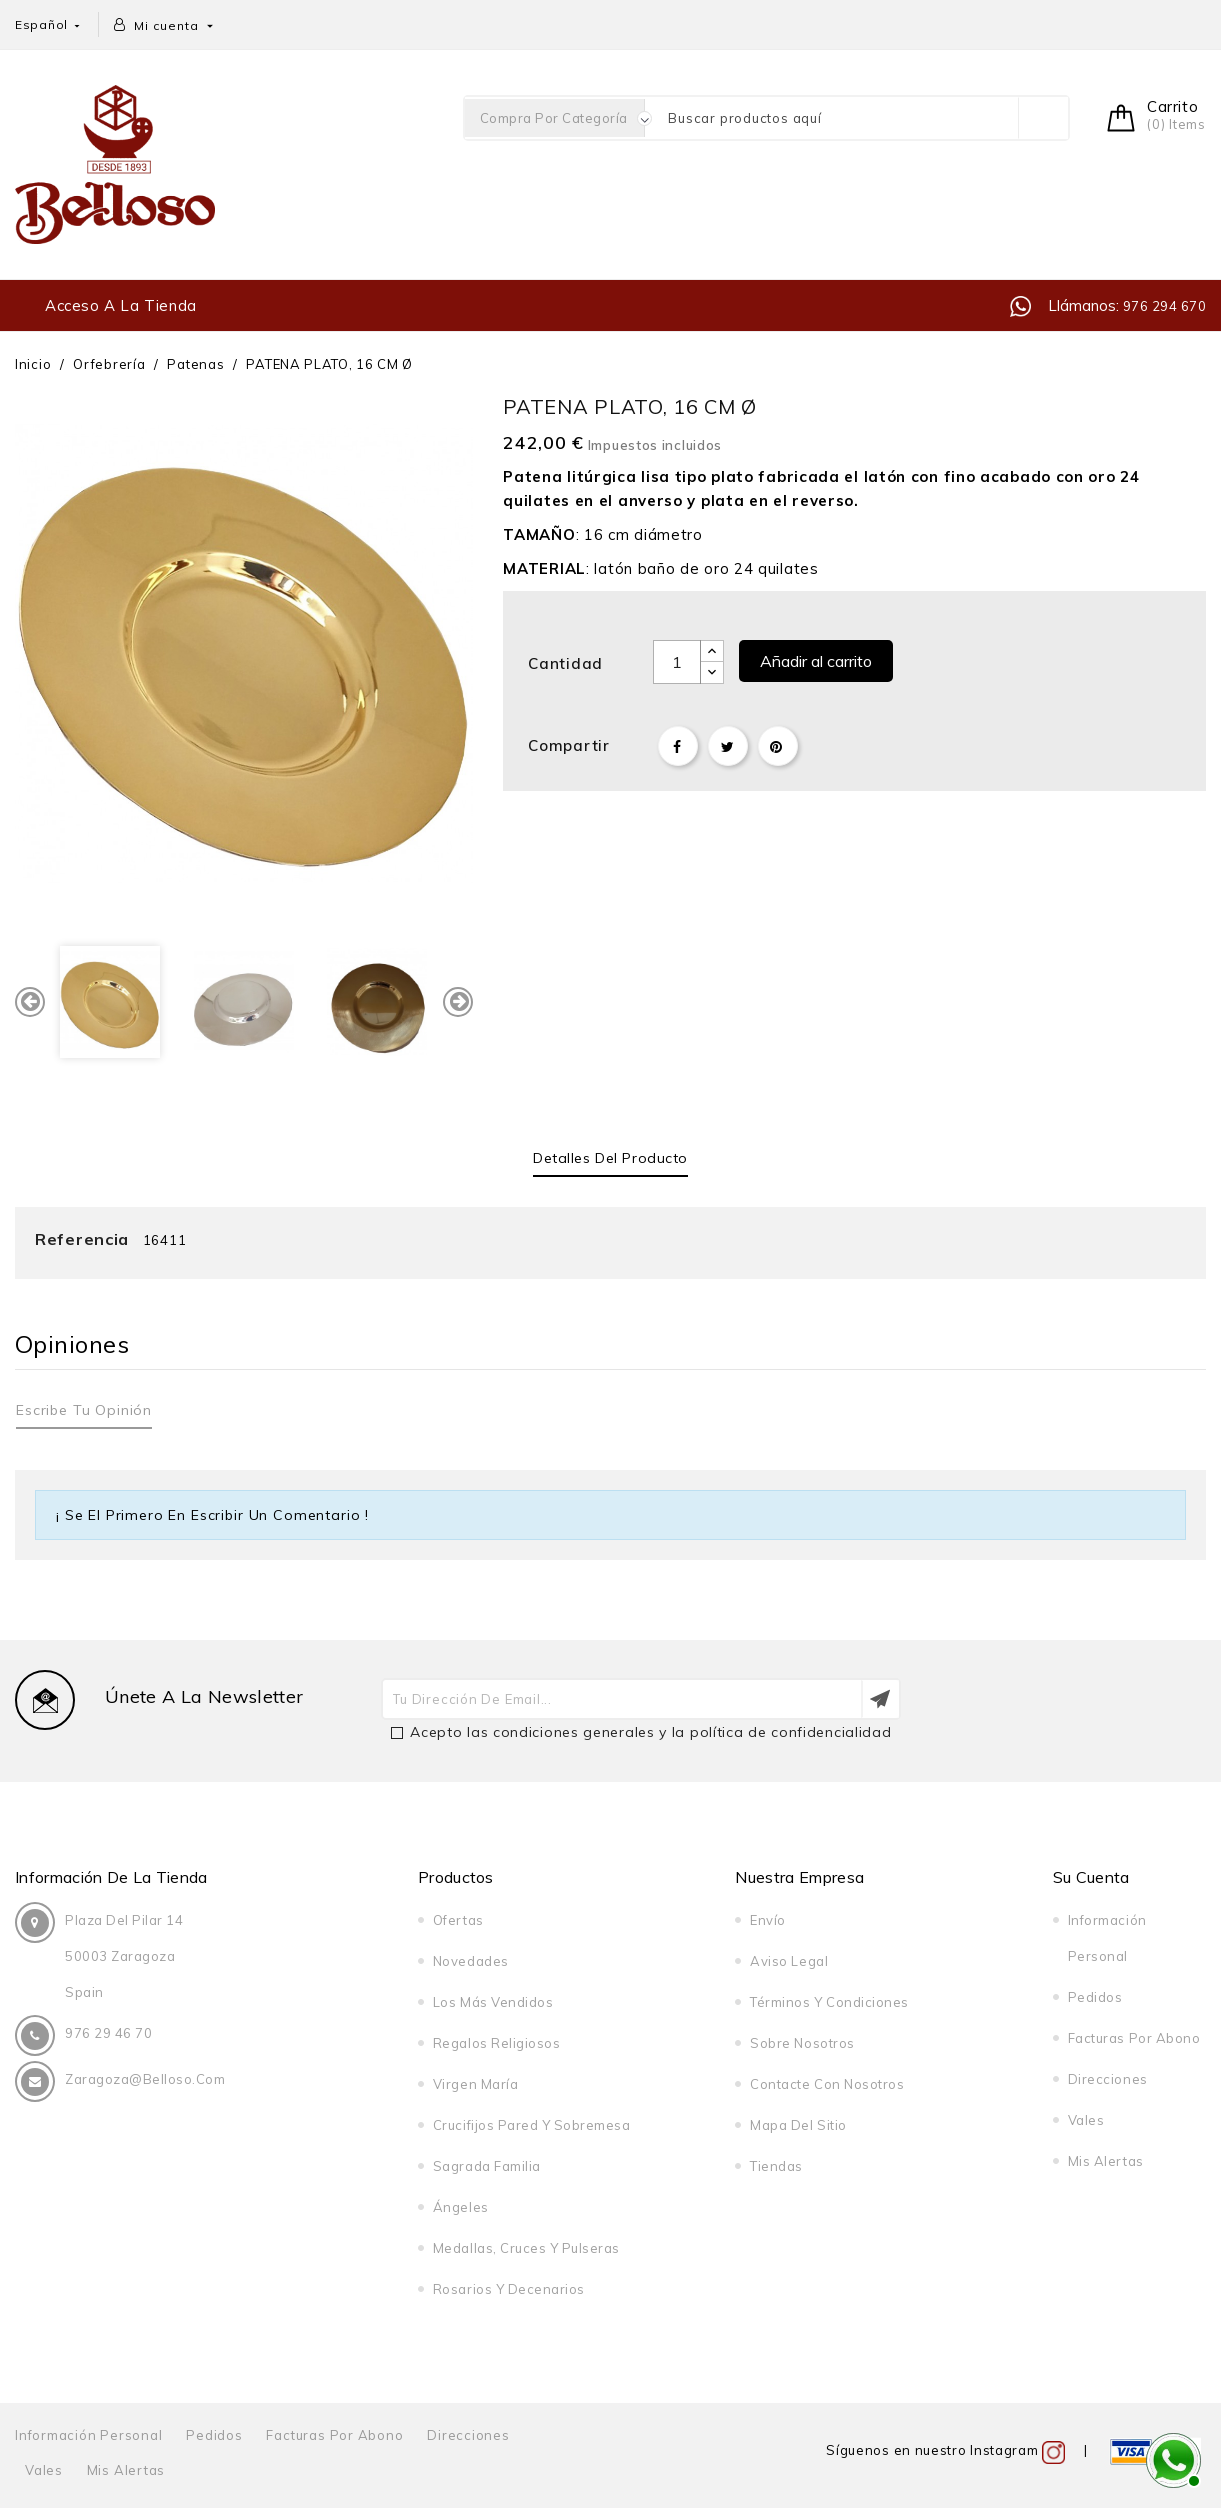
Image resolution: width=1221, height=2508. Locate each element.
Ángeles (461, 2207)
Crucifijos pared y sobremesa (532, 2125)
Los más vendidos (493, 2002)
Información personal (89, 2435)
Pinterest (778, 746)
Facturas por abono (1134, 2038)
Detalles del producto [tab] (610, 1158)
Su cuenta (1091, 1877)
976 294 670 (1162, 306)
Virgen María (475, 2084)
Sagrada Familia (487, 2166)
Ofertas (458, 1920)
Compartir (678, 746)
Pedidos (1095, 1997)
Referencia (82, 1239)
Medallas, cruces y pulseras (526, 2248)
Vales (1086, 2120)
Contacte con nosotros (827, 2084)
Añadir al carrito (816, 661)
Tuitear (728, 746)
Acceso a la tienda (121, 305)
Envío (768, 1920)
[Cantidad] (677, 662)
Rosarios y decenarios (509, 2289)
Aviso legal (789, 1961)
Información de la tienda (111, 1877)
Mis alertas (1106, 2161)
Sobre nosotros (802, 2043)
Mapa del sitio (798, 2125)
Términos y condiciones (829, 2002)
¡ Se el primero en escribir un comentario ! (212, 1515)
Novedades (471, 1961)
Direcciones (1108, 2079)
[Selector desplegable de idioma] (49, 24)
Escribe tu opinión (84, 1410)
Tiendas (776, 2166)
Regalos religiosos (496, 2043)
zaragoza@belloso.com (145, 2079)
